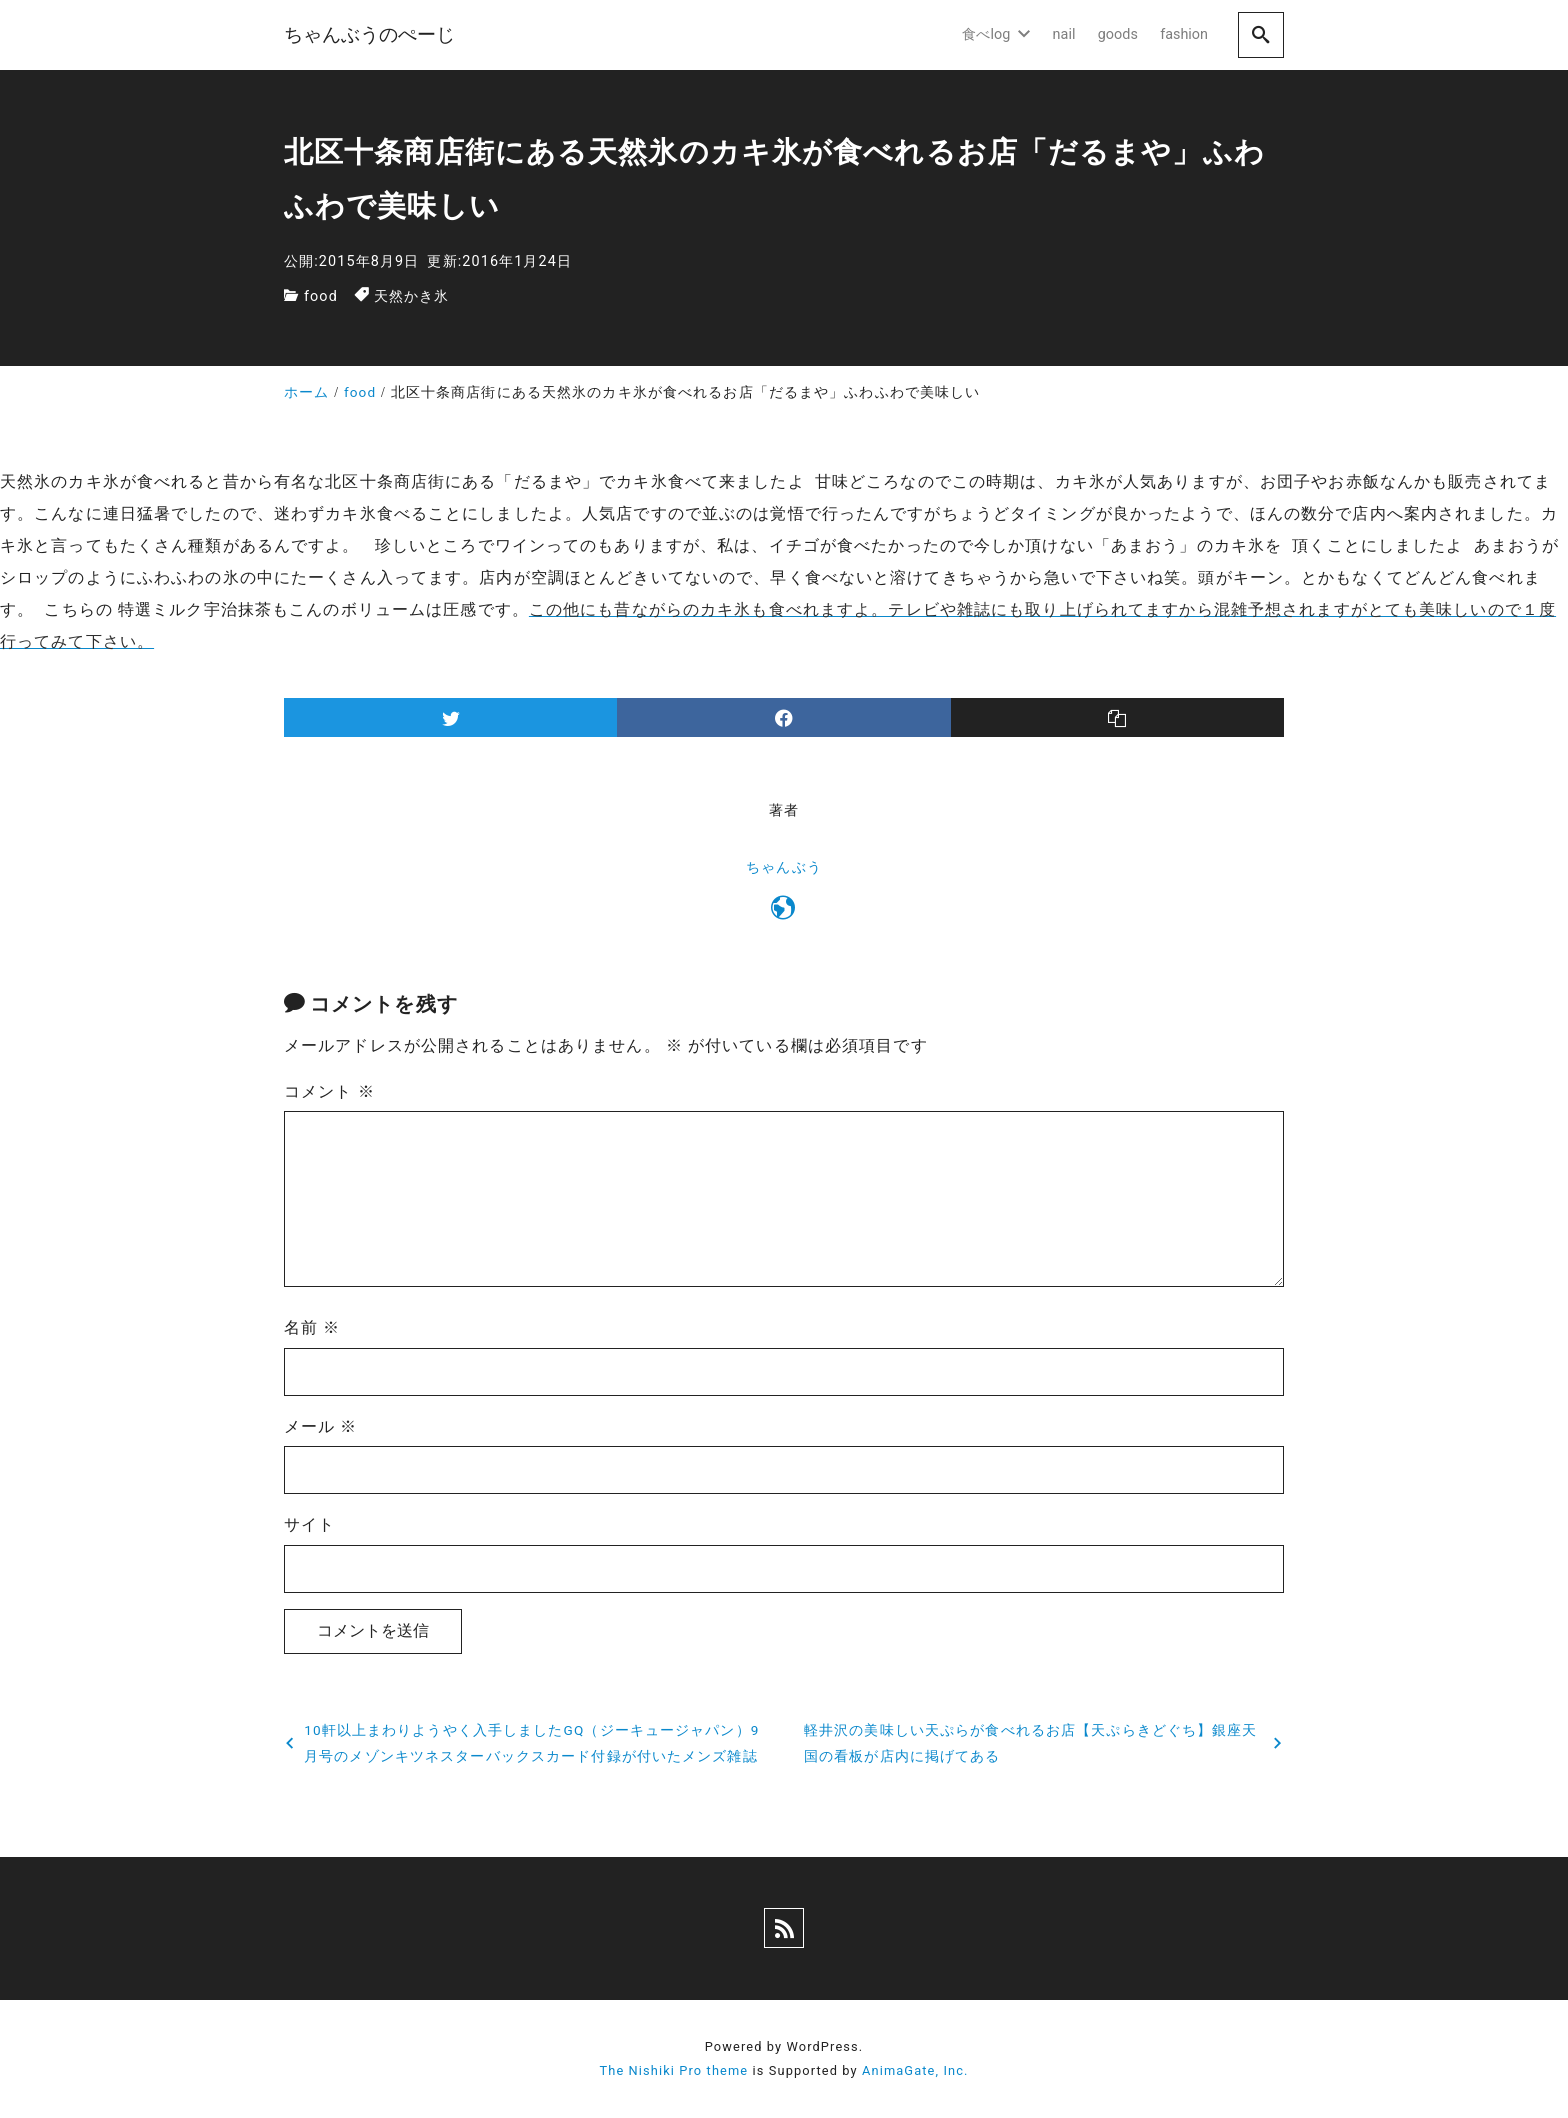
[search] (1261, 34)
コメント (329, 1091)
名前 (312, 1327)
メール (321, 1426)
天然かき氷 (412, 296)
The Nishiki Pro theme (673, 2070)
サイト (309, 1524)
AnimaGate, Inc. (915, 2070)
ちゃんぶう (784, 867)
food (321, 296)
